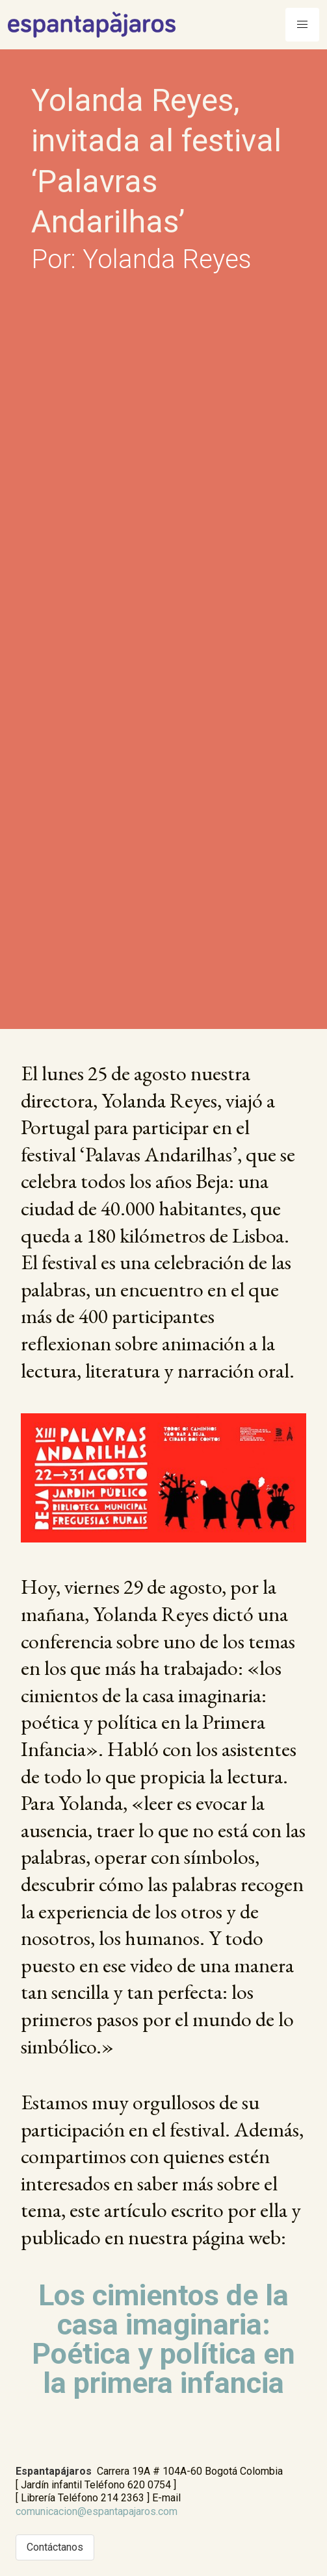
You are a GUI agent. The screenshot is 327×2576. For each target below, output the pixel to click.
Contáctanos (55, 2547)
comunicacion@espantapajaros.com (96, 2511)
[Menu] (302, 25)
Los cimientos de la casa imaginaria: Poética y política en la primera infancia (163, 2339)
